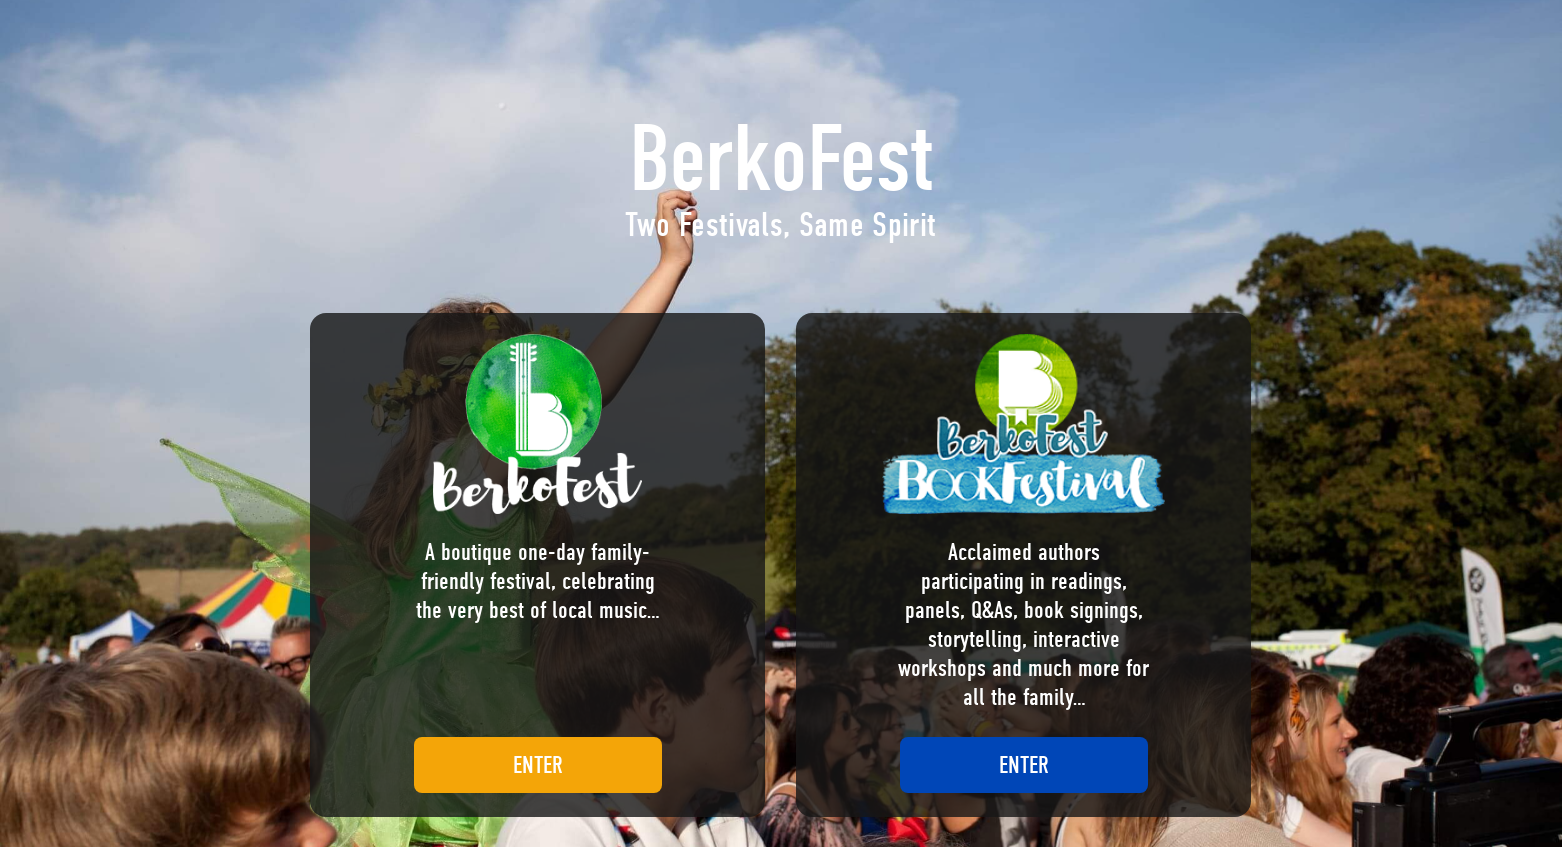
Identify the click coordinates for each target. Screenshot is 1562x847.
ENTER (538, 765)
